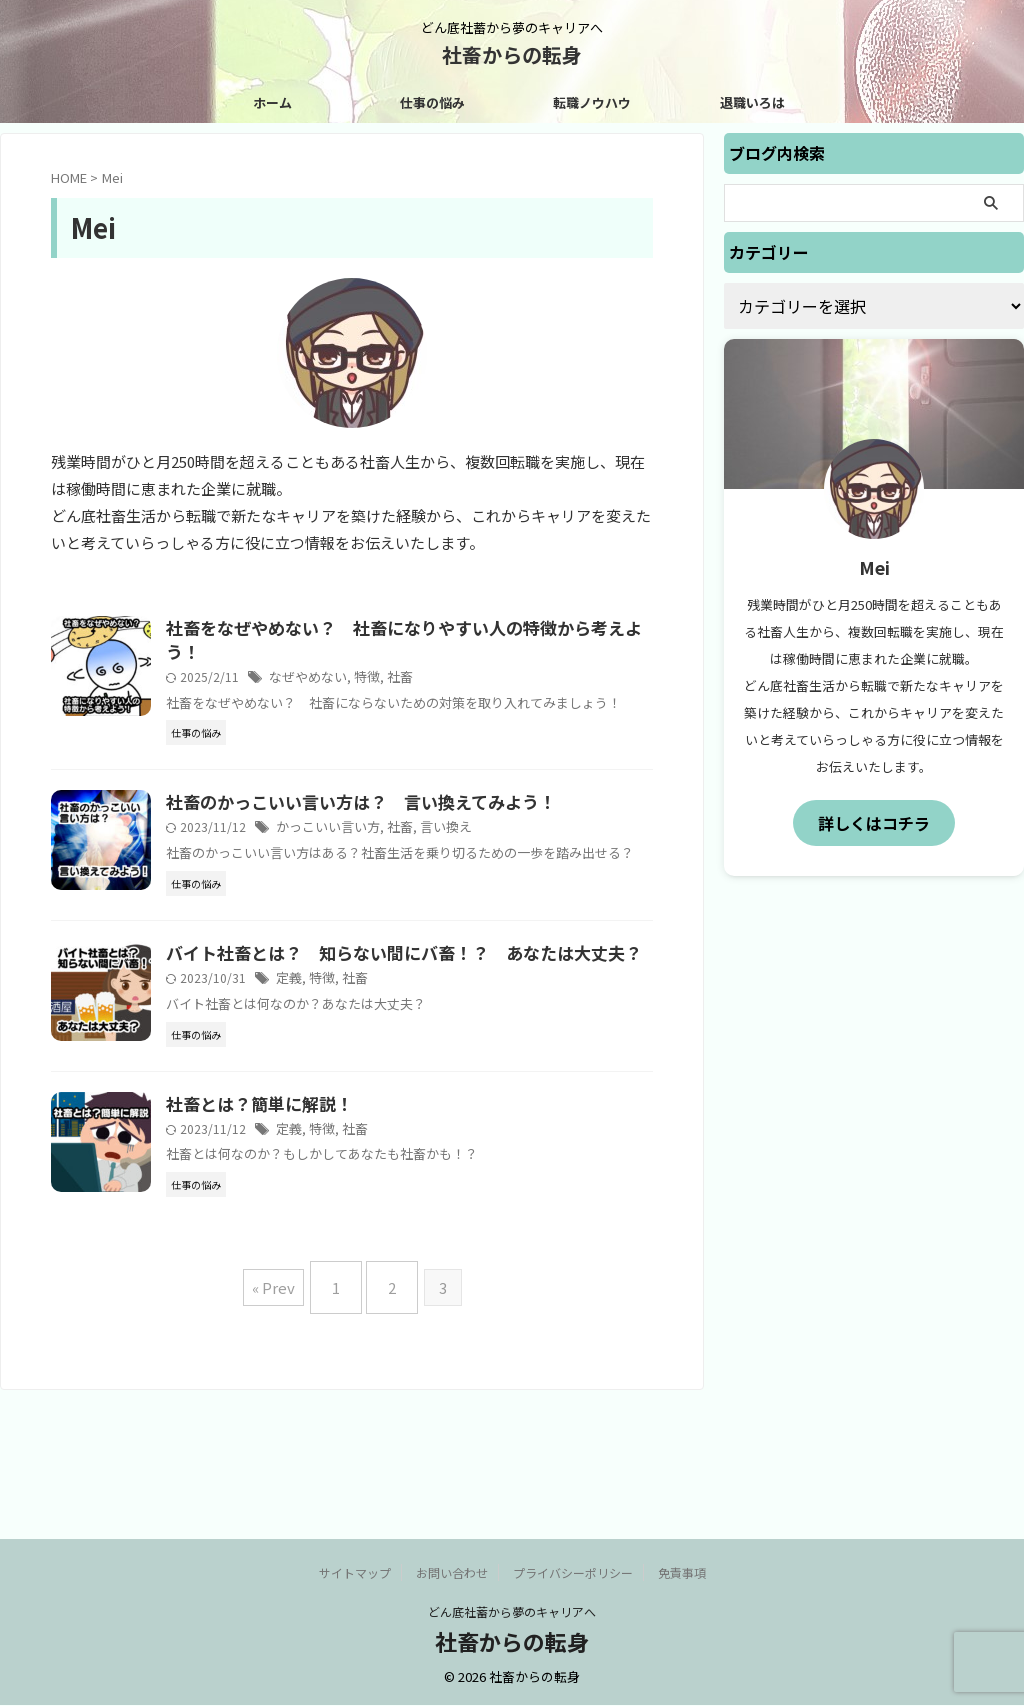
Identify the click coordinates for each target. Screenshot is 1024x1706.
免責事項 (682, 1573)
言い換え (484, 853)
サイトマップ (355, 1573)
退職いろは (752, 102)
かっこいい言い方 (374, 853)
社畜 (441, 680)
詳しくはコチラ (874, 821)
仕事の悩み (432, 102)
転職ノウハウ (592, 102)
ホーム (272, 102)
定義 (338, 1070)
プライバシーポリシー (573, 1573)
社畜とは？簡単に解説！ (304, 1210)
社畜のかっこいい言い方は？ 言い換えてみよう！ (399, 828)
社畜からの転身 (512, 54)
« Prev (283, 1425)
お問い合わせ (452, 1573)
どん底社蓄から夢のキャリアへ (512, 1612)
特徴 (410, 680)
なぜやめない (355, 680)
